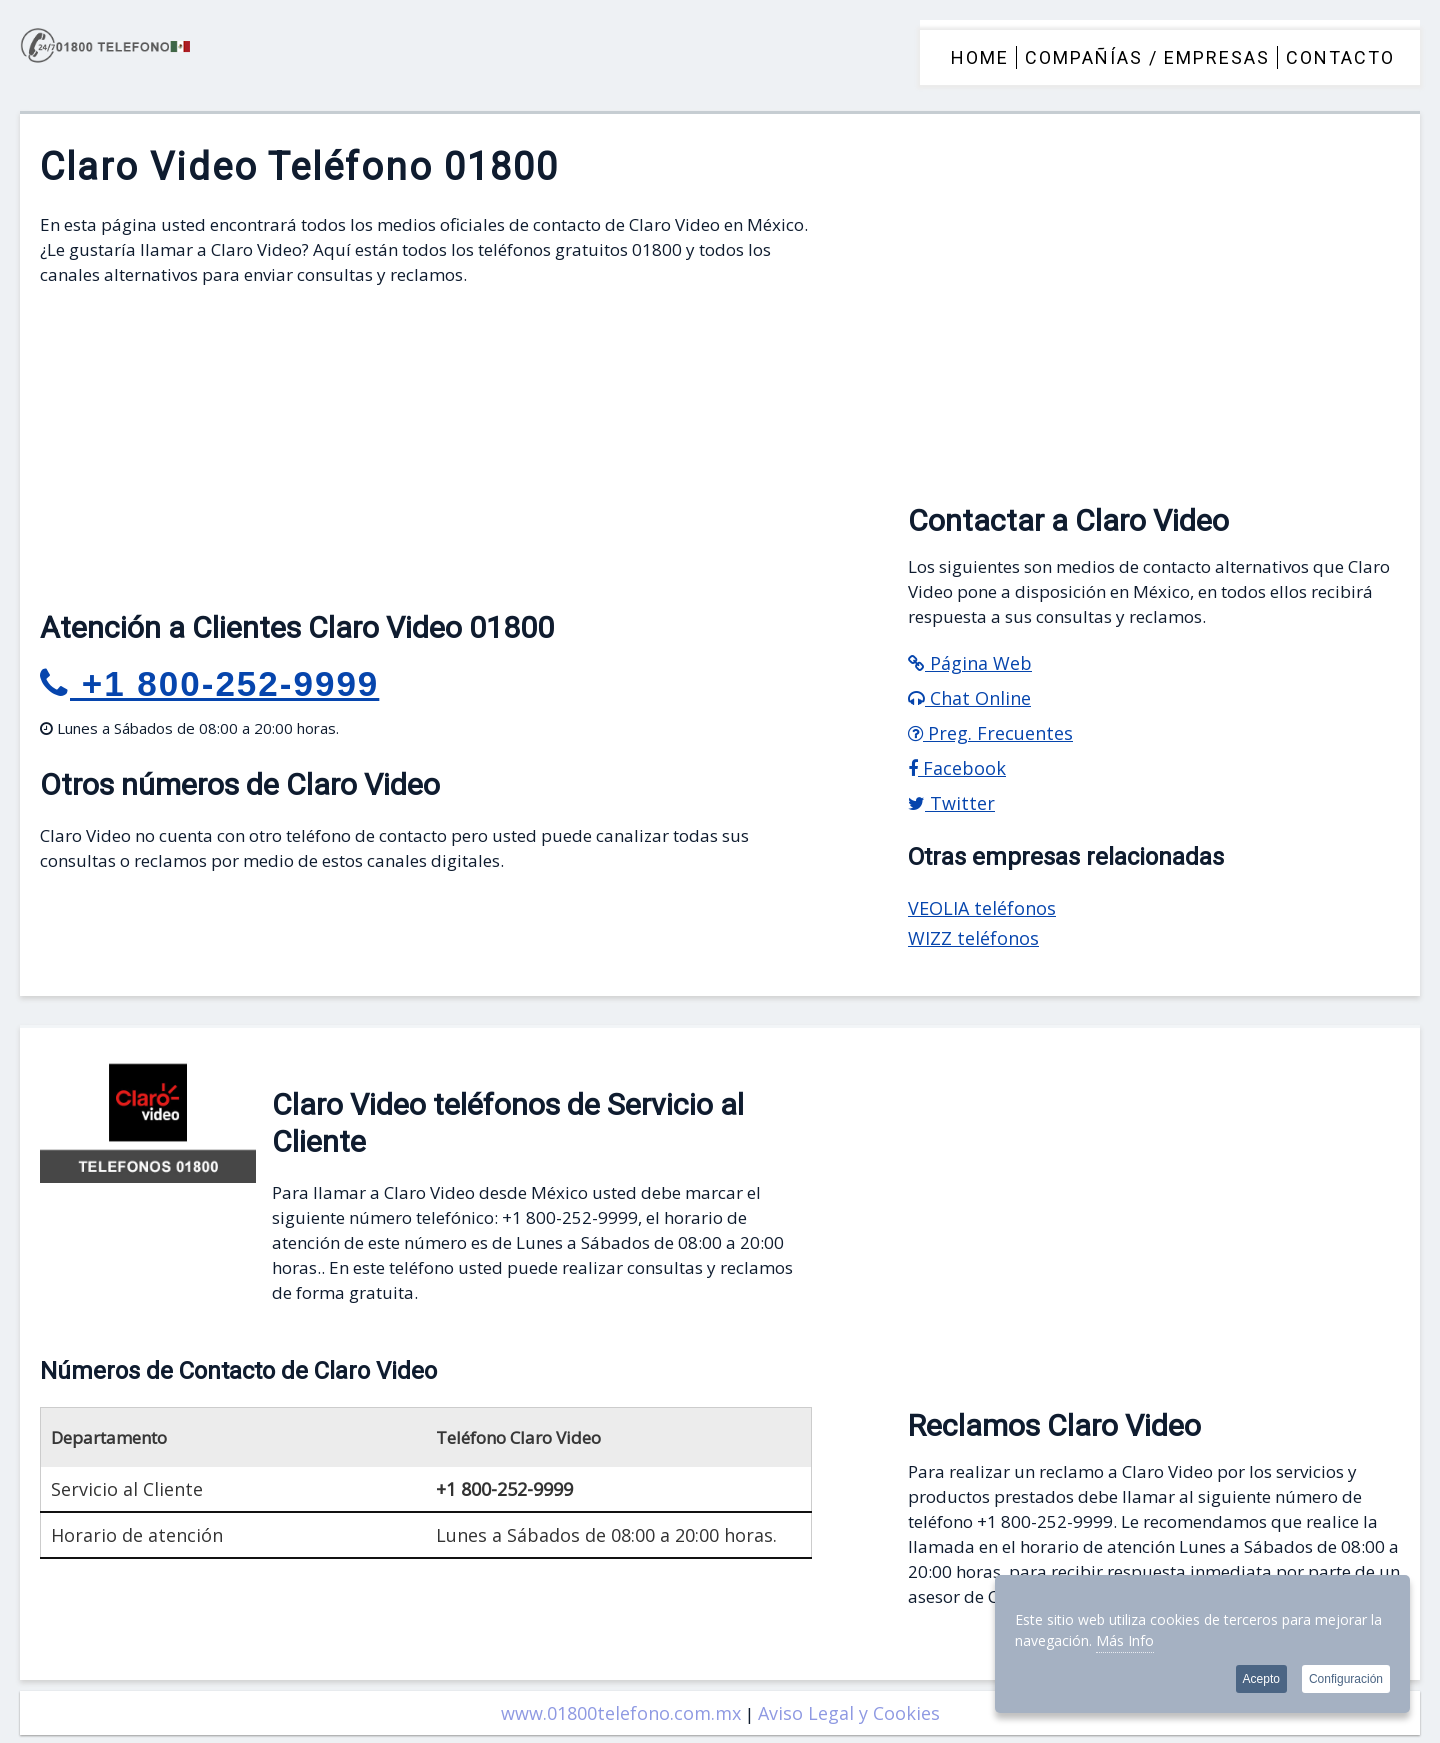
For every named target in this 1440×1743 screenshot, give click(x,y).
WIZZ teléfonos (973, 938)
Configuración (1346, 1679)
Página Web (970, 663)
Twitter (951, 803)
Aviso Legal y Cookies (849, 1713)
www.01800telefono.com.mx (621, 1713)
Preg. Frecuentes (990, 733)
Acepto (1261, 1679)
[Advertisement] (426, 444)
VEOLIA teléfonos (982, 908)
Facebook (957, 768)
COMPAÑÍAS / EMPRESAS (1147, 57)
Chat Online (969, 698)
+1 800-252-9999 (209, 683)
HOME (980, 57)
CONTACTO (1340, 57)
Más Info (1125, 1640)
